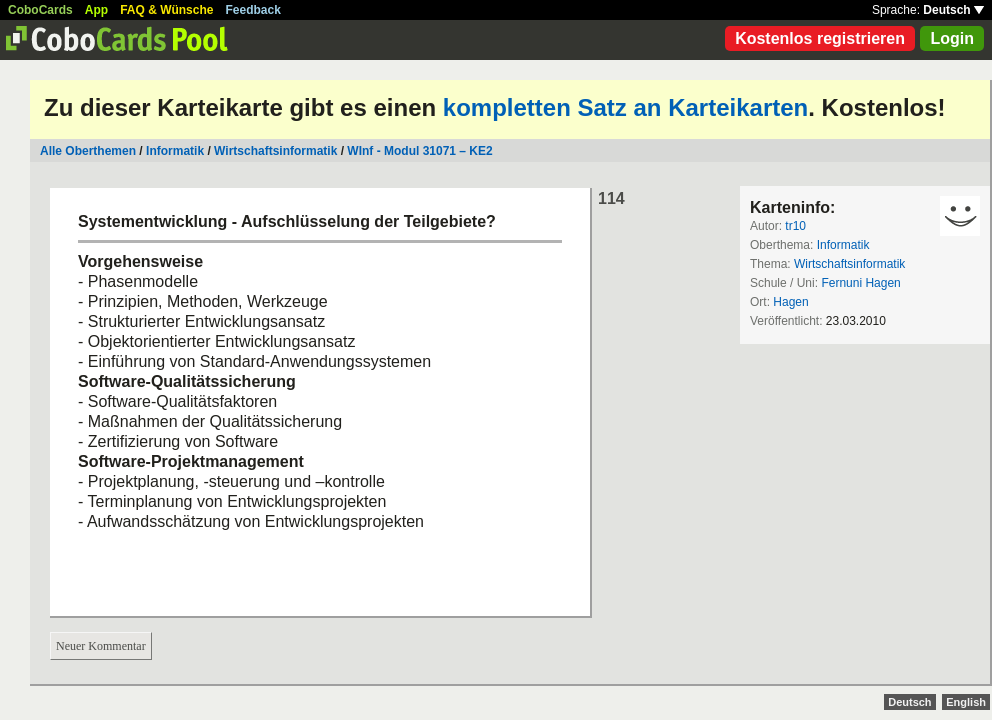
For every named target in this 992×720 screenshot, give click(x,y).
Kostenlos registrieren (820, 38)
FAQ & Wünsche (166, 10)
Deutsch (953, 10)
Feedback (253, 10)
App (96, 10)
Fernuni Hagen (860, 283)
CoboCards (40, 10)
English (966, 702)
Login (952, 38)
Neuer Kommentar (101, 646)
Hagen (790, 302)
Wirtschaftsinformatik (275, 151)
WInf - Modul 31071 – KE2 (419, 151)
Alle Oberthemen (88, 151)
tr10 (795, 226)
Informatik (175, 151)
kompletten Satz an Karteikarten (625, 107)
